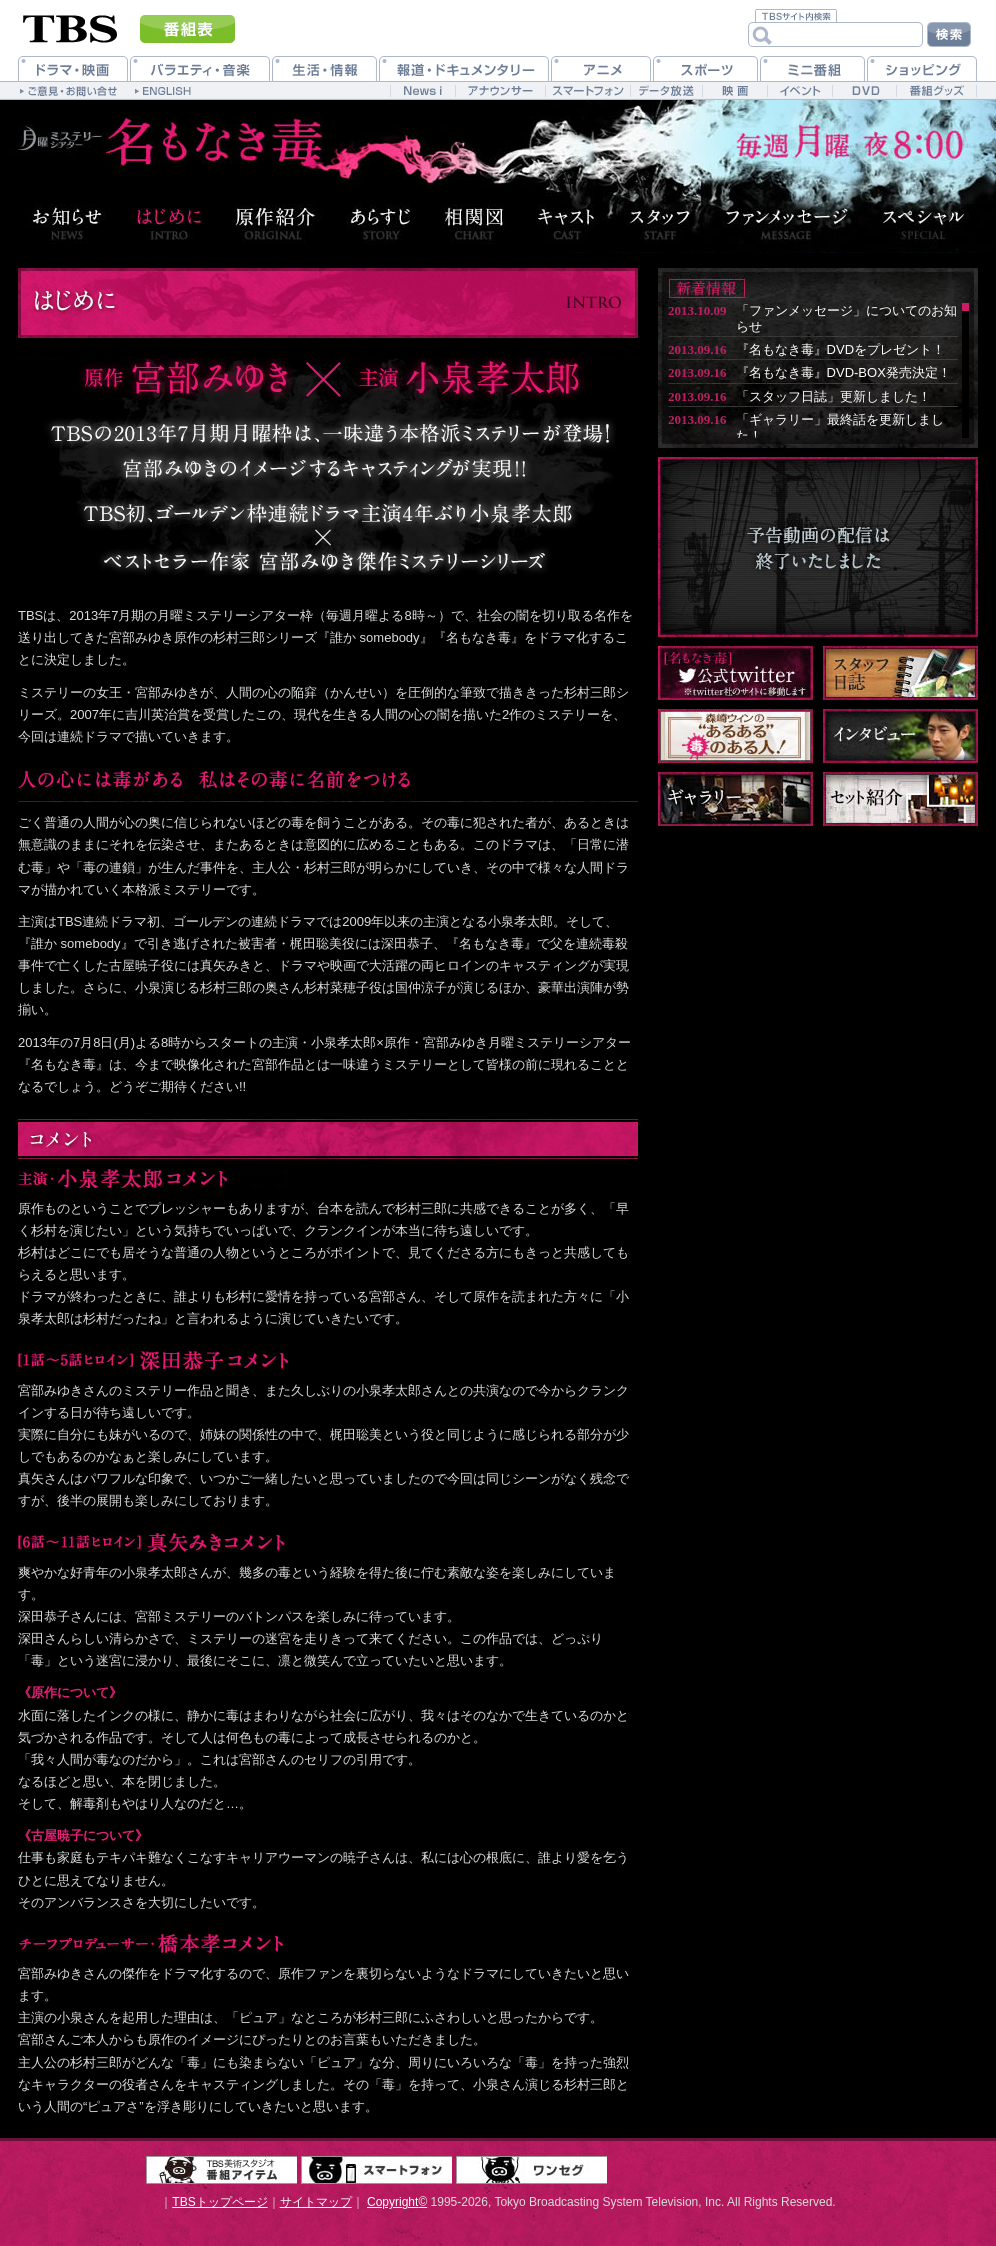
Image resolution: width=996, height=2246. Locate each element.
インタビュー (900, 736)
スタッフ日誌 (900, 673)
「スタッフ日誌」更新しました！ (833, 396)
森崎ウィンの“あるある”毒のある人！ (735, 736)
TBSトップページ (219, 2202)
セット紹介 (900, 799)
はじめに (169, 223)
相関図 (474, 223)
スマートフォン (376, 2170)
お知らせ (63, 223)
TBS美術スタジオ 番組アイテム (221, 2170)
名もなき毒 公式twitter (735, 673)
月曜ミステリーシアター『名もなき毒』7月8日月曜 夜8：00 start (165, 146)
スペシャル (927, 223)
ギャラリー (735, 799)
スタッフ (660, 223)
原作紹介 (276, 223)
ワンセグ (531, 2170)
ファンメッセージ (787, 223)
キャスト (566, 223)
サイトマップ (316, 2202)
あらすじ (380, 223)
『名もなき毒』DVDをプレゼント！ (840, 349)
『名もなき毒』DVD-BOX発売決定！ (843, 372)
